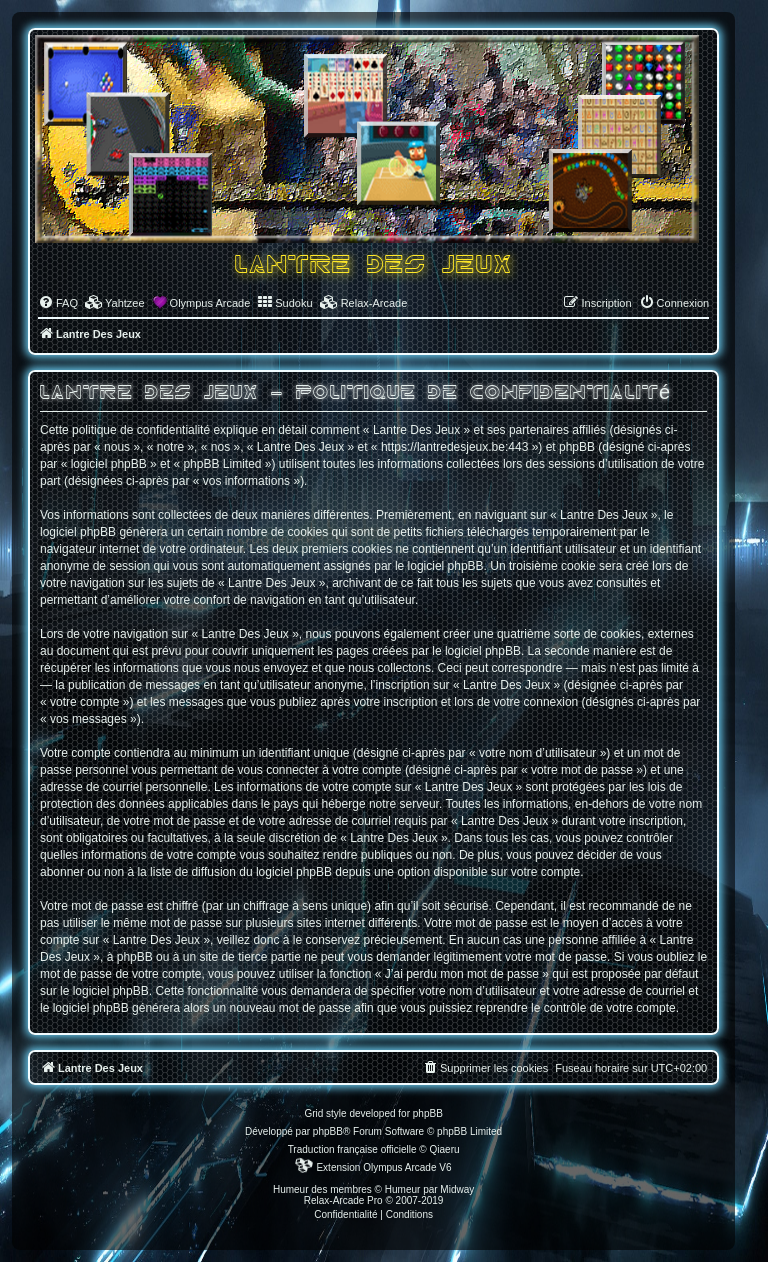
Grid (313, 1113)
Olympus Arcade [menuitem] (210, 303)
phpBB (328, 1131)
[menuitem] (58, 303)
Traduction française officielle (352, 1149)
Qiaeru (445, 1149)
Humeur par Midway (429, 1189)
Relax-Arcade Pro (343, 1200)
